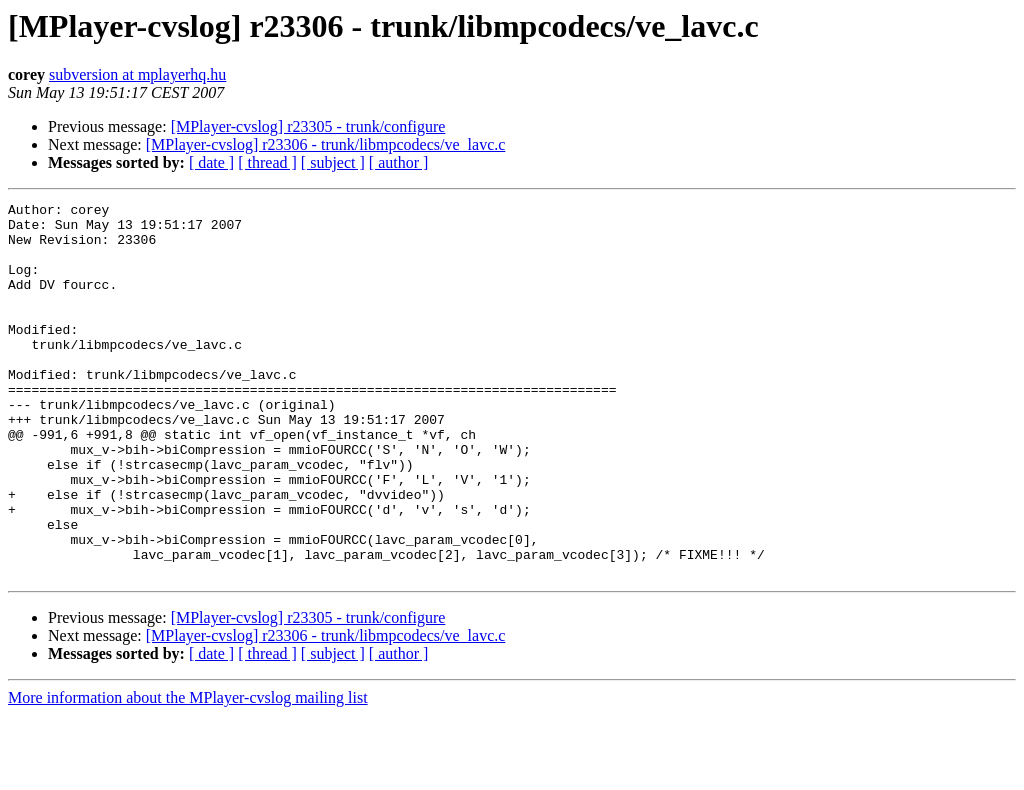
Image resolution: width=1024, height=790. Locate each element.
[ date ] (211, 162)
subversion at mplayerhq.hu (137, 74)
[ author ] (399, 162)
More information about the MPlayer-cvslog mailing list (188, 772)
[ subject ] (333, 162)
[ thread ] (267, 162)
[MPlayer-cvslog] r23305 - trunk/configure (308, 126)
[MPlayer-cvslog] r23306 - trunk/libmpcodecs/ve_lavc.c (326, 144)
